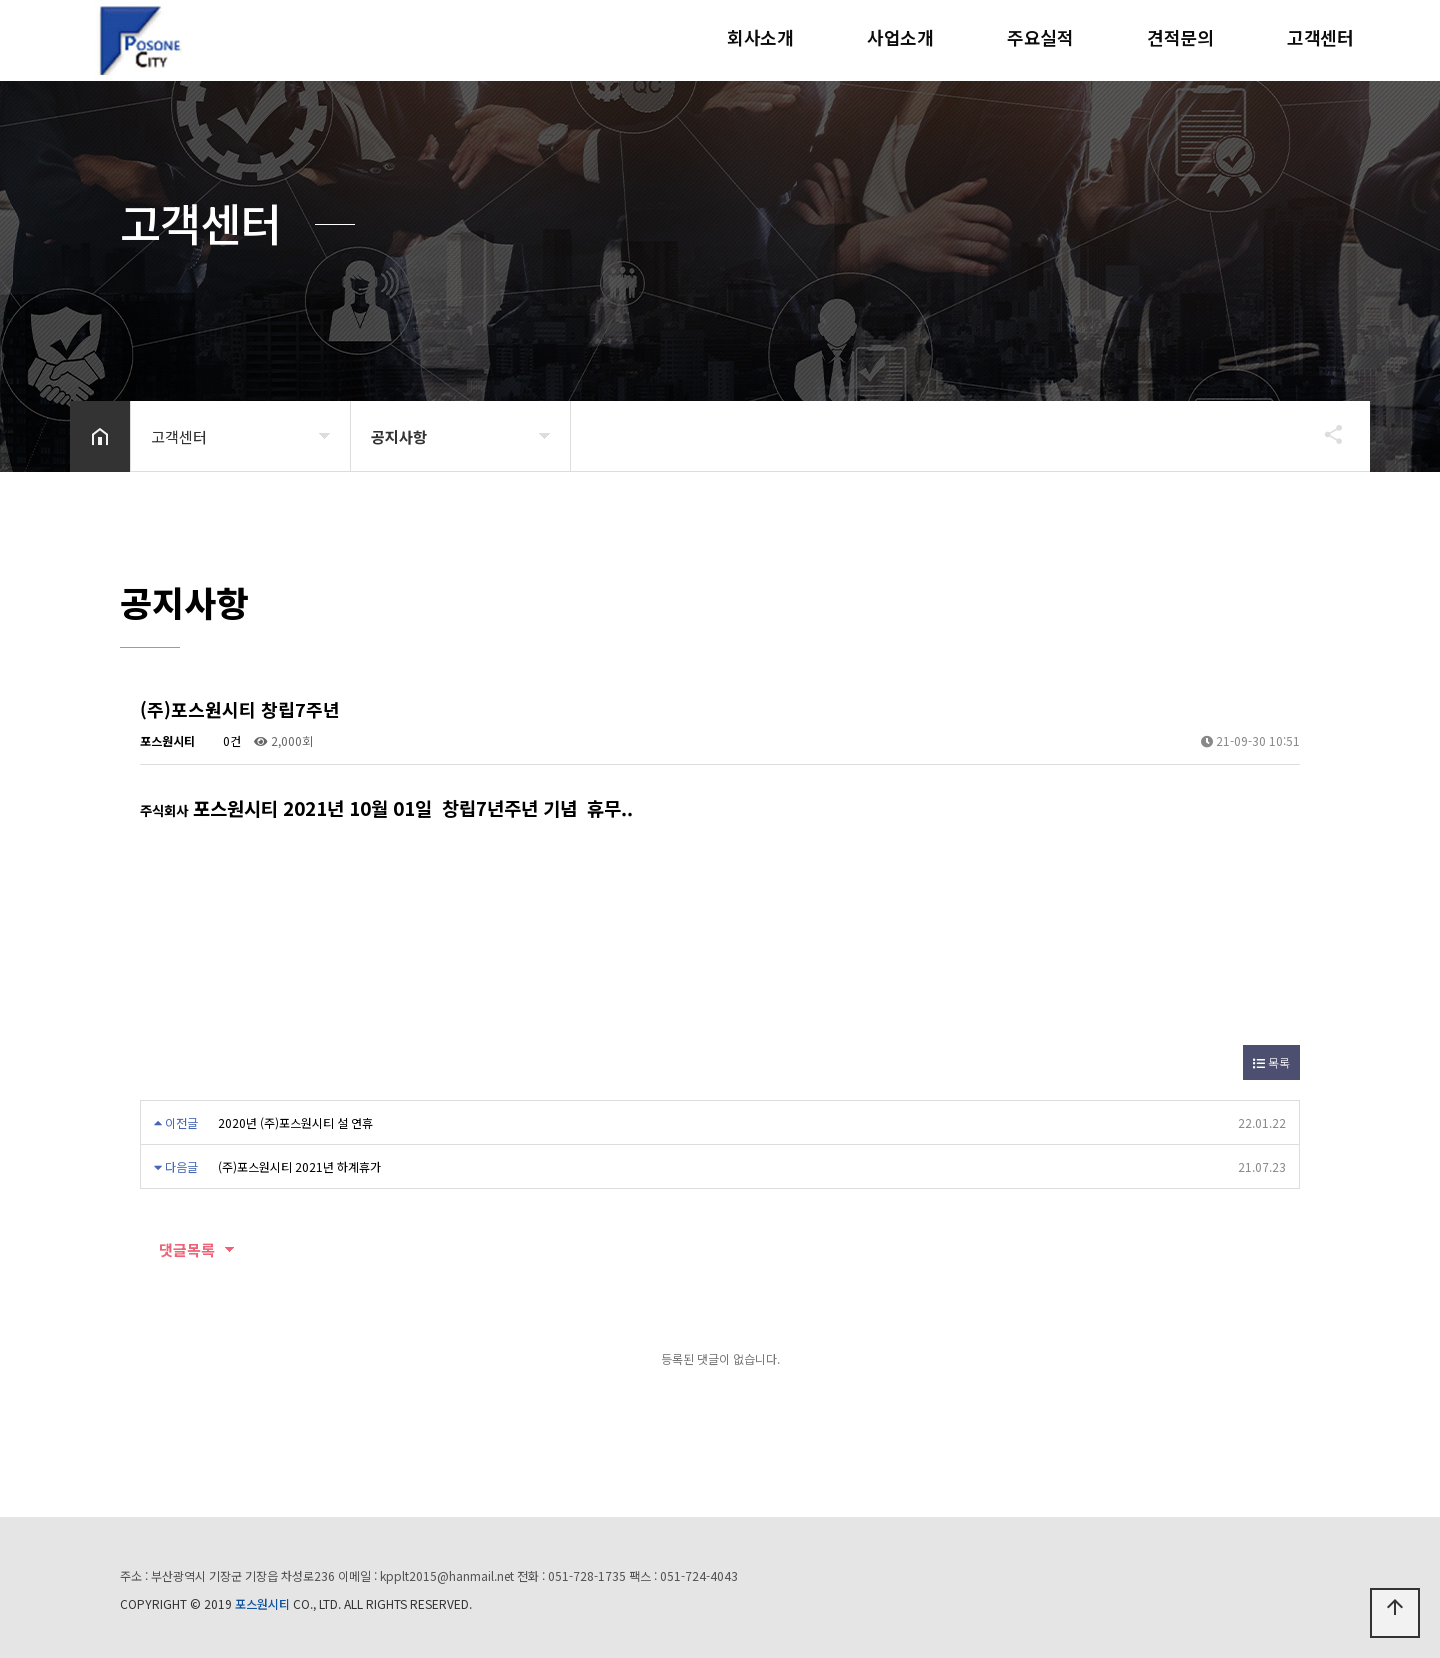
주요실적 (1040, 37)
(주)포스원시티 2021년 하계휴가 (299, 1166)
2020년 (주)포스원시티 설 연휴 (295, 1122)
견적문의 (1180, 37)
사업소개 (900, 37)
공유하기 (1324, 434)
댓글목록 (177, 1249)
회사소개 (760, 37)
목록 (1271, 1062)
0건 (224, 740)
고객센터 (1320, 37)
